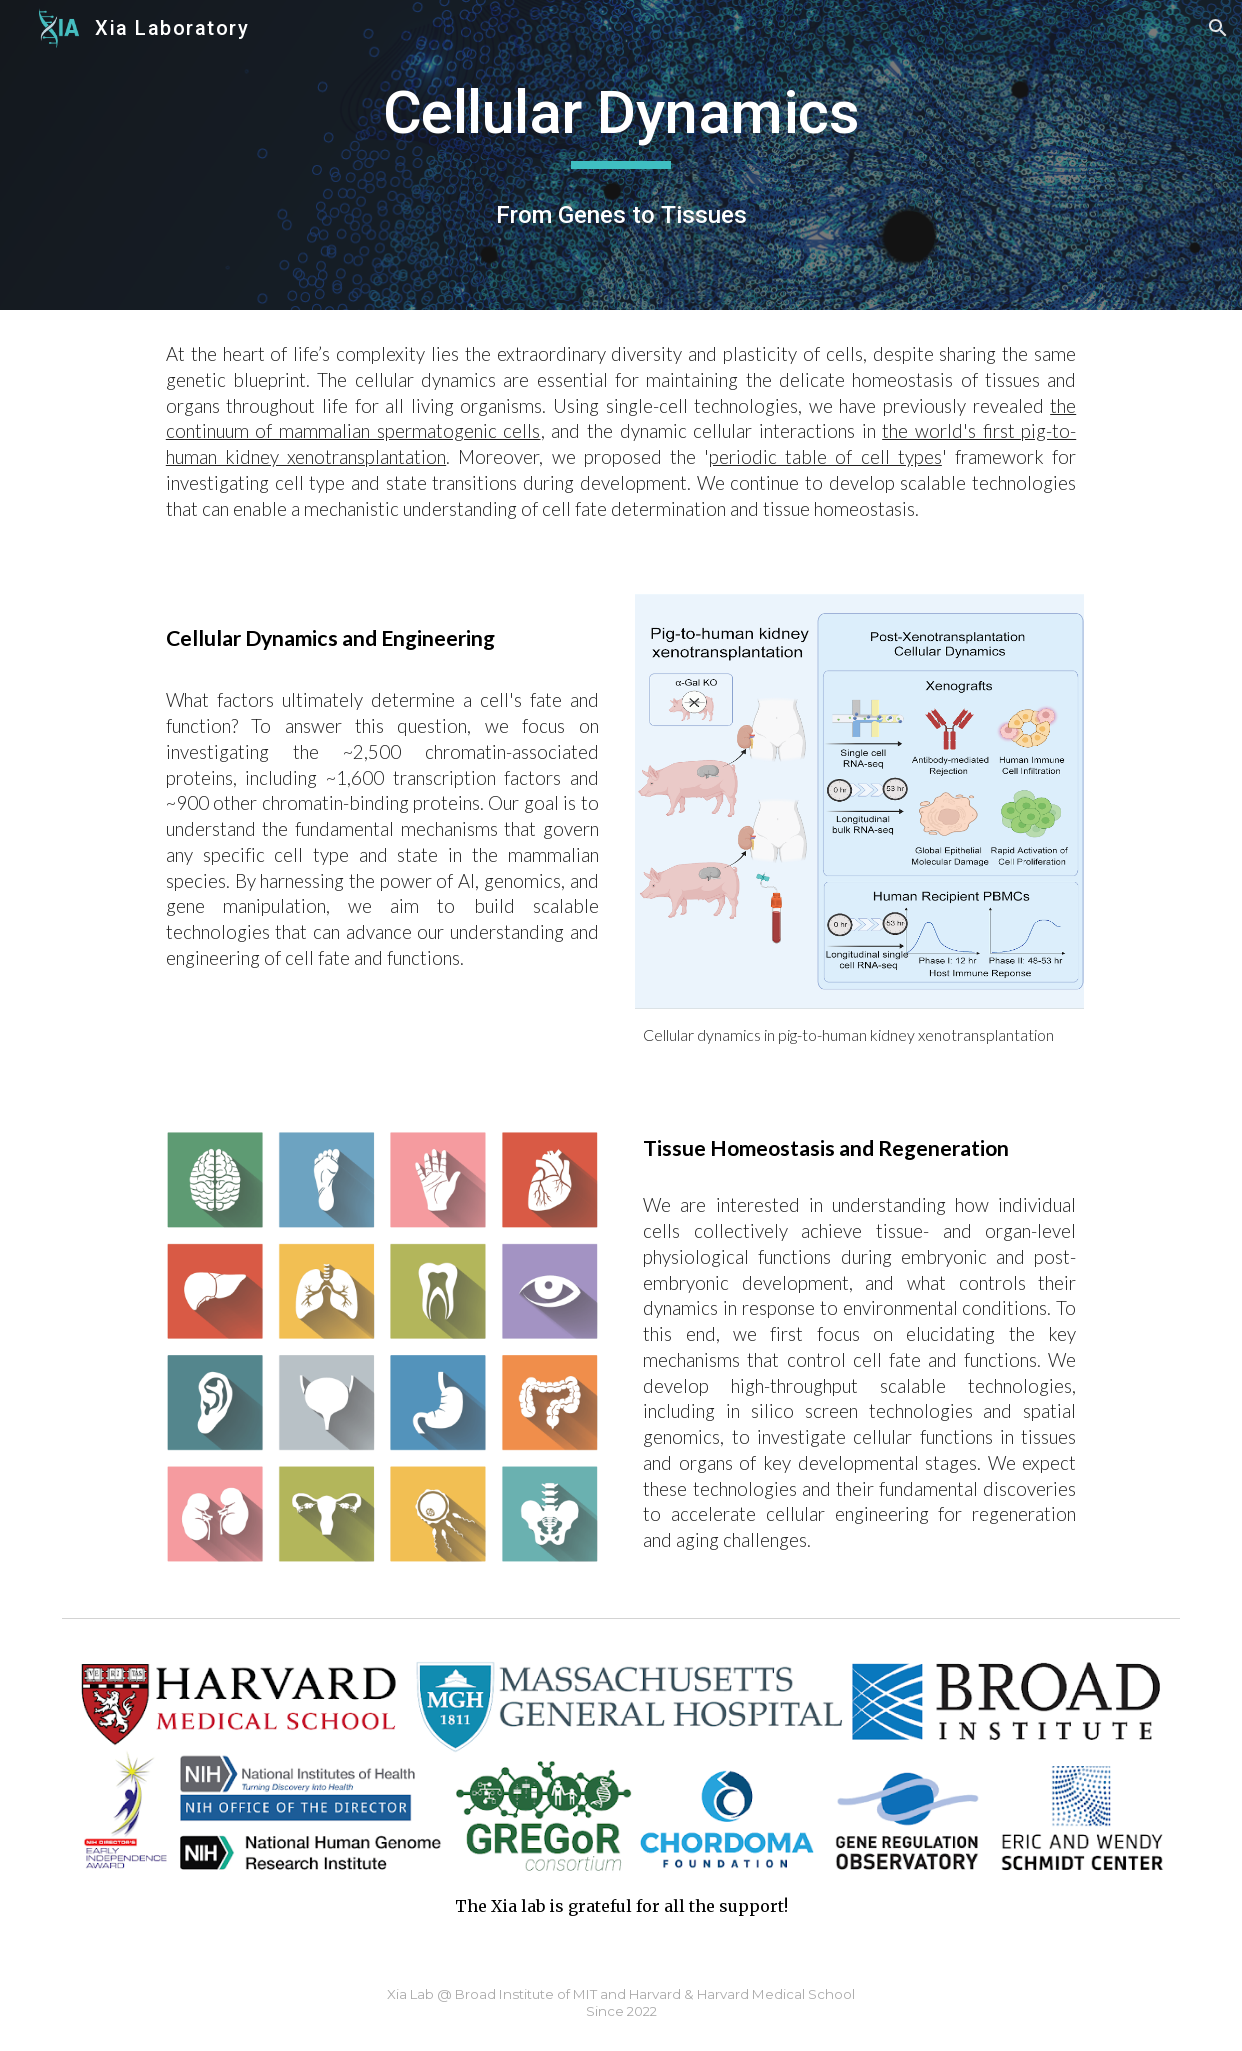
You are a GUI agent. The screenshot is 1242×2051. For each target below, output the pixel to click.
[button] (1218, 28)
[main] (620, 122)
